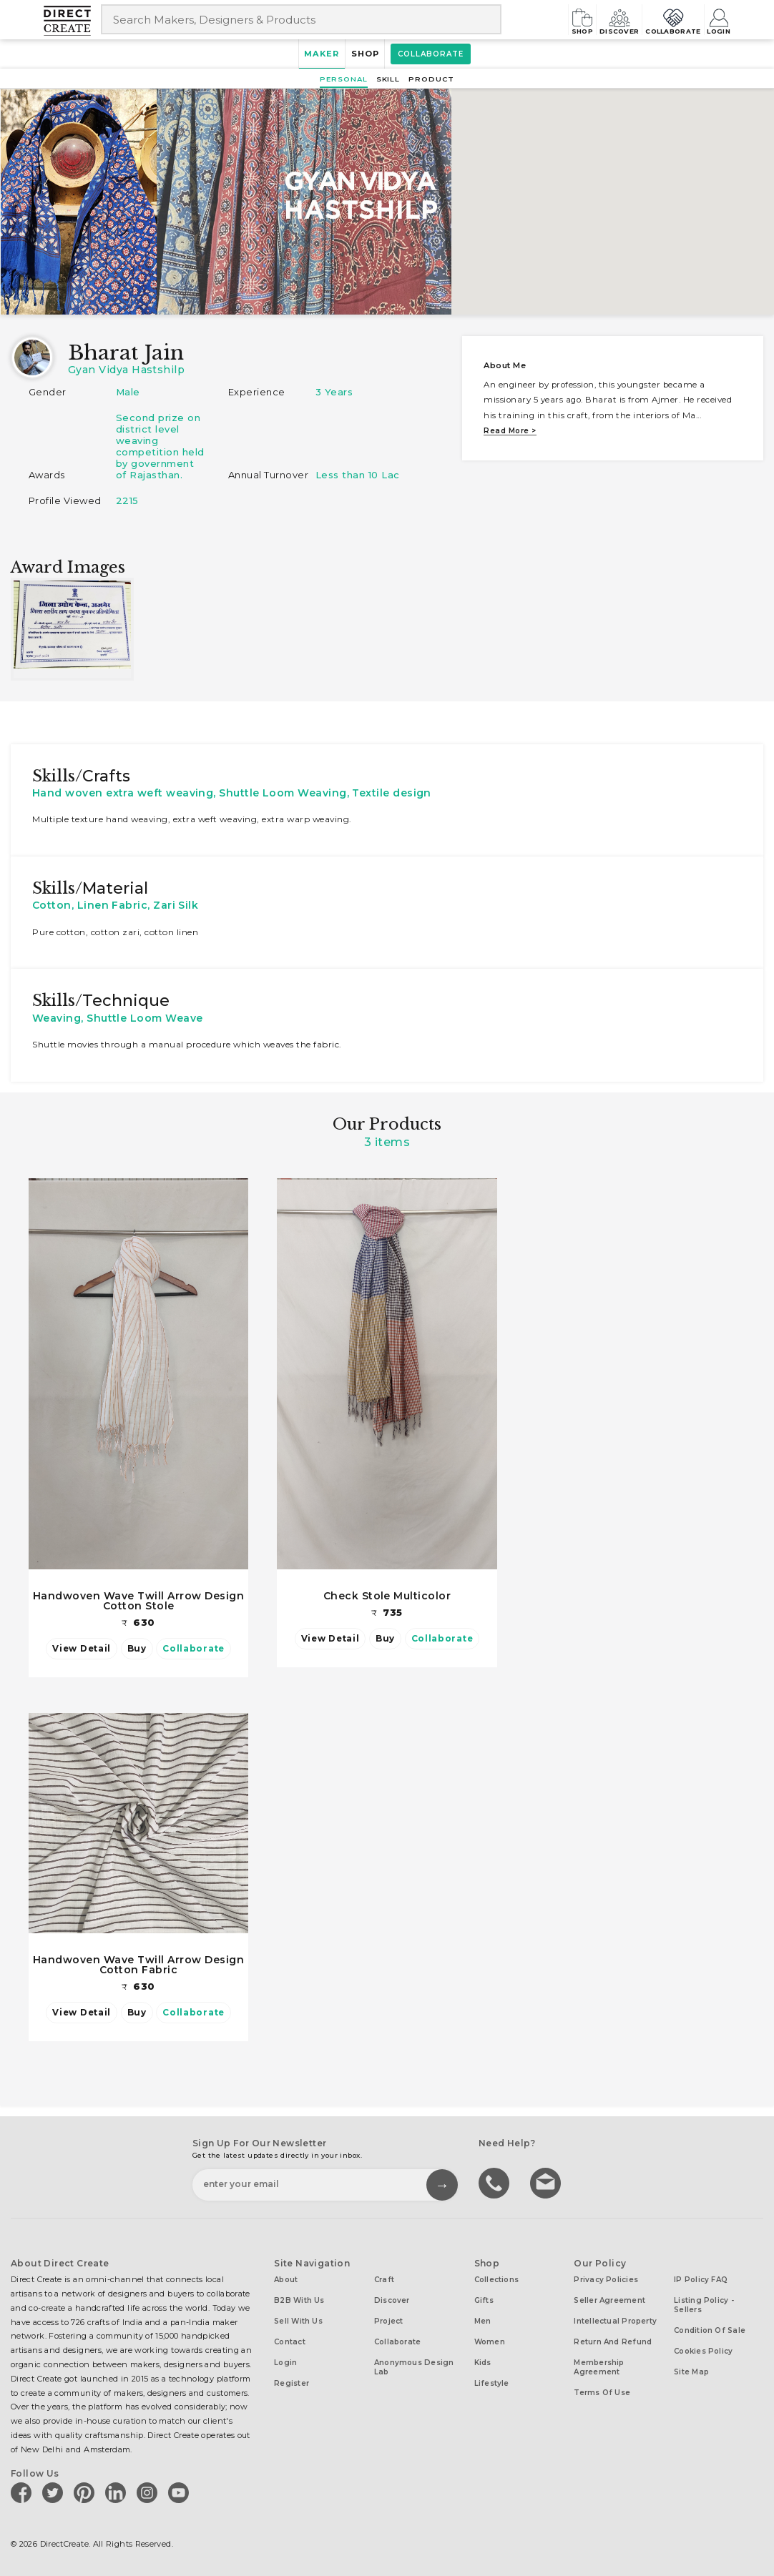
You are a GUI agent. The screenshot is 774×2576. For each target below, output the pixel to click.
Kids (482, 2359)
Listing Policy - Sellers (704, 2301)
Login (716, 19)
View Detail (83, 1648)
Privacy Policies (606, 2276)
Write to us (547, 2178)
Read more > (510, 430)
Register (291, 2379)
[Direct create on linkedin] (118, 2488)
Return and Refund (613, 2338)
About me (505, 365)
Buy (137, 1648)
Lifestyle (491, 2379)
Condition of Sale (709, 2326)
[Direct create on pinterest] (86, 2488)
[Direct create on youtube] (181, 2488)
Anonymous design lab (414, 2363)
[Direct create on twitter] (55, 2488)
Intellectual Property (615, 2317)
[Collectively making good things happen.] (72, 21)
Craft (384, 2276)
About (286, 2276)
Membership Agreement (599, 2363)
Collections (496, 2276)
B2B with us (299, 2296)
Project (388, 2317)
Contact (289, 2338)
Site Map (691, 2368)
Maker (312, 54)
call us (496, 2178)
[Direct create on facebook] (23, 2488)
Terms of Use (602, 2389)
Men (482, 2317)
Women (489, 2338)
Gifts (484, 2296)
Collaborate (655, 19)
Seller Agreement (609, 2296)
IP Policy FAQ (701, 2276)
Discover (585, 19)
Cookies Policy (703, 2347)
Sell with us (298, 2317)
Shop (534, 19)
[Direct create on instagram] (149, 2488)
